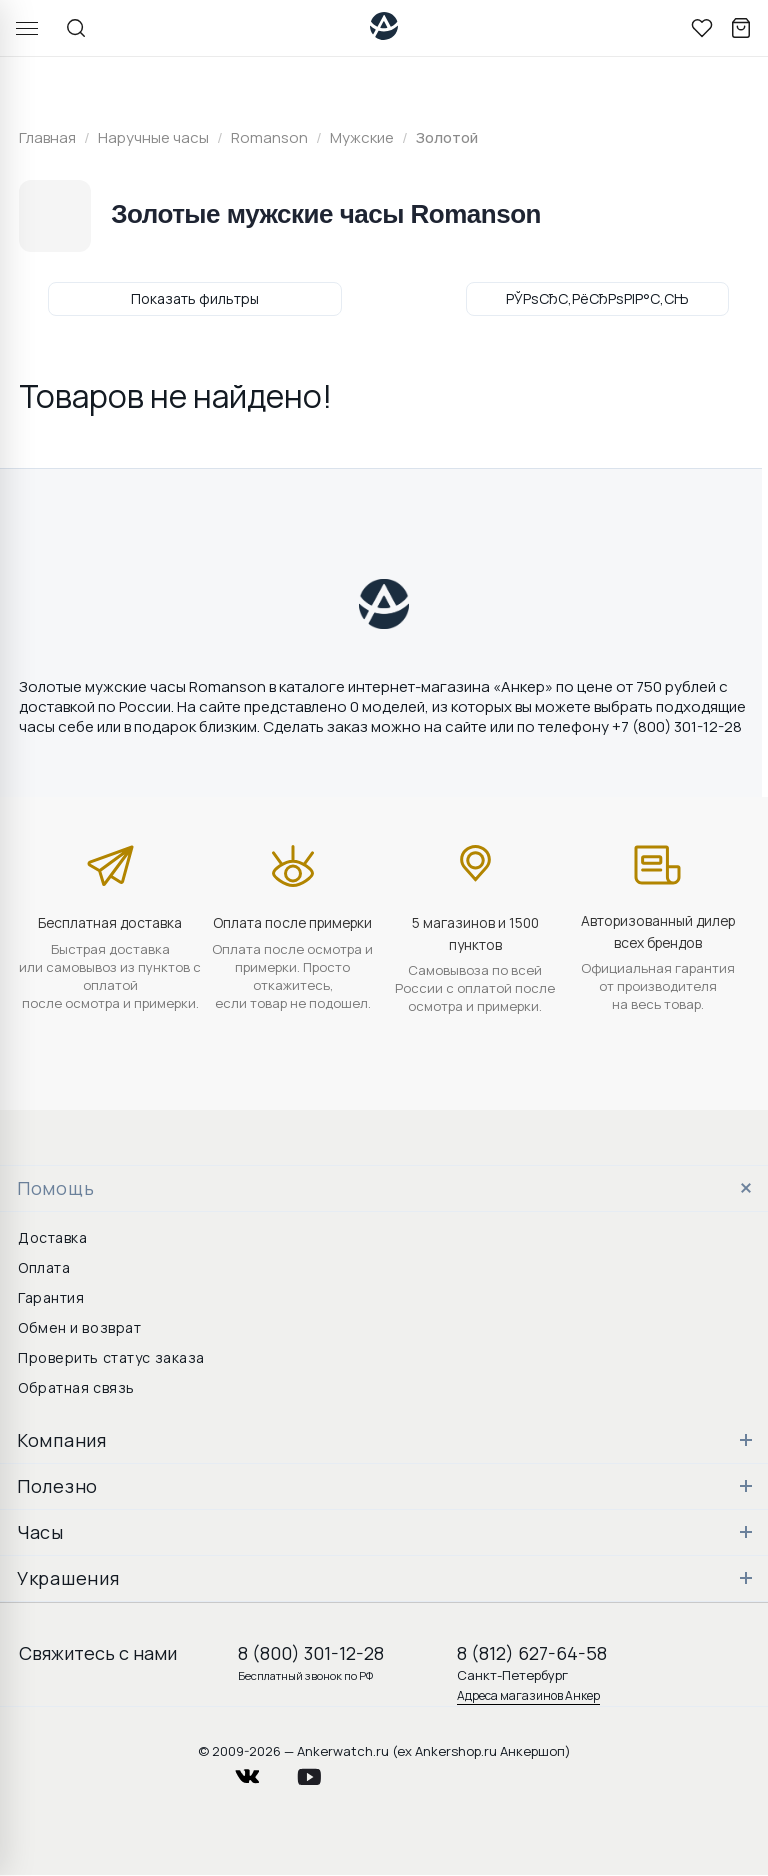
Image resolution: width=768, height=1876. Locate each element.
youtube (321, 1771)
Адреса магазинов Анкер (528, 1695)
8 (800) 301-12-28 (311, 1653)
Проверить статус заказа (111, 1357)
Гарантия (51, 1297)
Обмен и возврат (79, 1327)
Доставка (52, 1237)
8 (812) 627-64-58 (532, 1653)
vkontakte (260, 1771)
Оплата (44, 1267)
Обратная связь (76, 1387)
